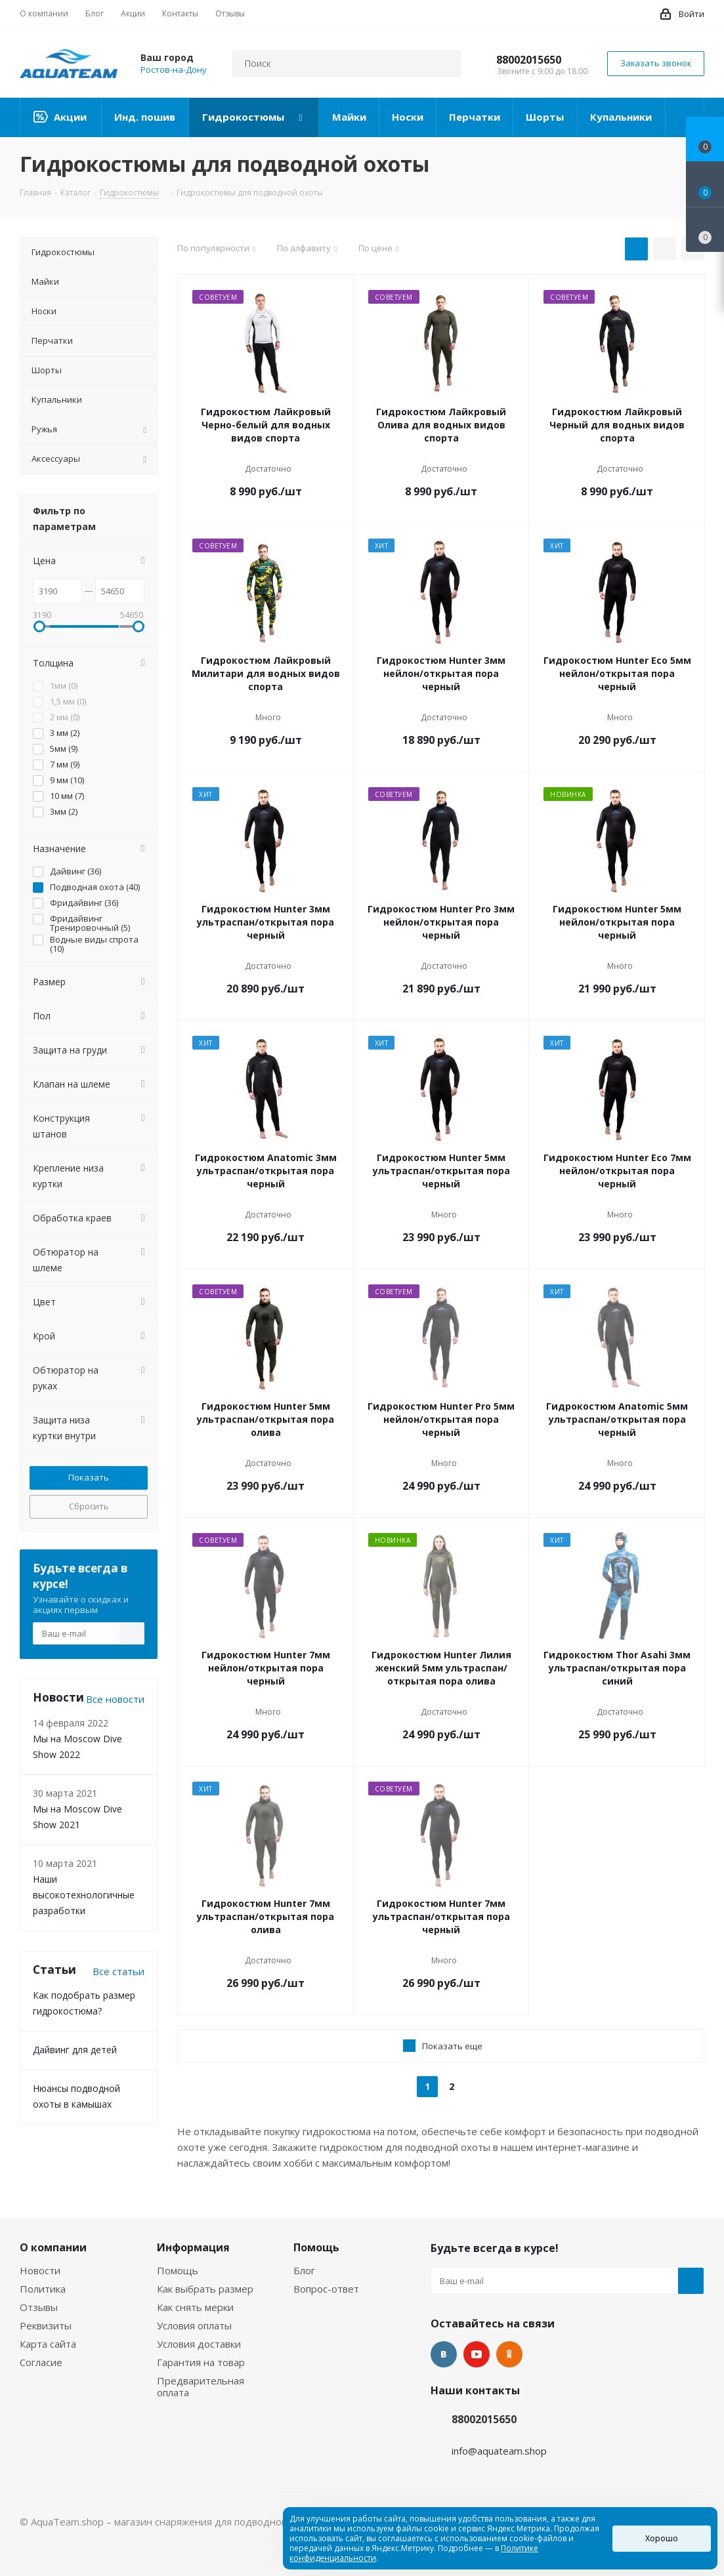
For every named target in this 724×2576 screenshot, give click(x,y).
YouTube (476, 2354)
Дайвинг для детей (75, 2049)
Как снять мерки (195, 2307)
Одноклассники (509, 2354)
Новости (40, 2270)
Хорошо (661, 2538)
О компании (53, 2247)
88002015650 (528, 59)
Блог (304, 2270)
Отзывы (39, 2307)
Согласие (41, 2362)
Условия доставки (199, 2343)
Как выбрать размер (205, 2288)
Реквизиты (46, 2325)
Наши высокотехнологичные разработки (84, 1895)
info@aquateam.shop (499, 2450)
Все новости (115, 1699)
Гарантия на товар (201, 2362)
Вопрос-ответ (326, 2288)
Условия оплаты (194, 2325)
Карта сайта (48, 2343)
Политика (43, 2288)
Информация (193, 2247)
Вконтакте (444, 2354)
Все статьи (118, 1971)
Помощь (177, 2270)
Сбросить (89, 1506)
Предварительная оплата (200, 2386)
